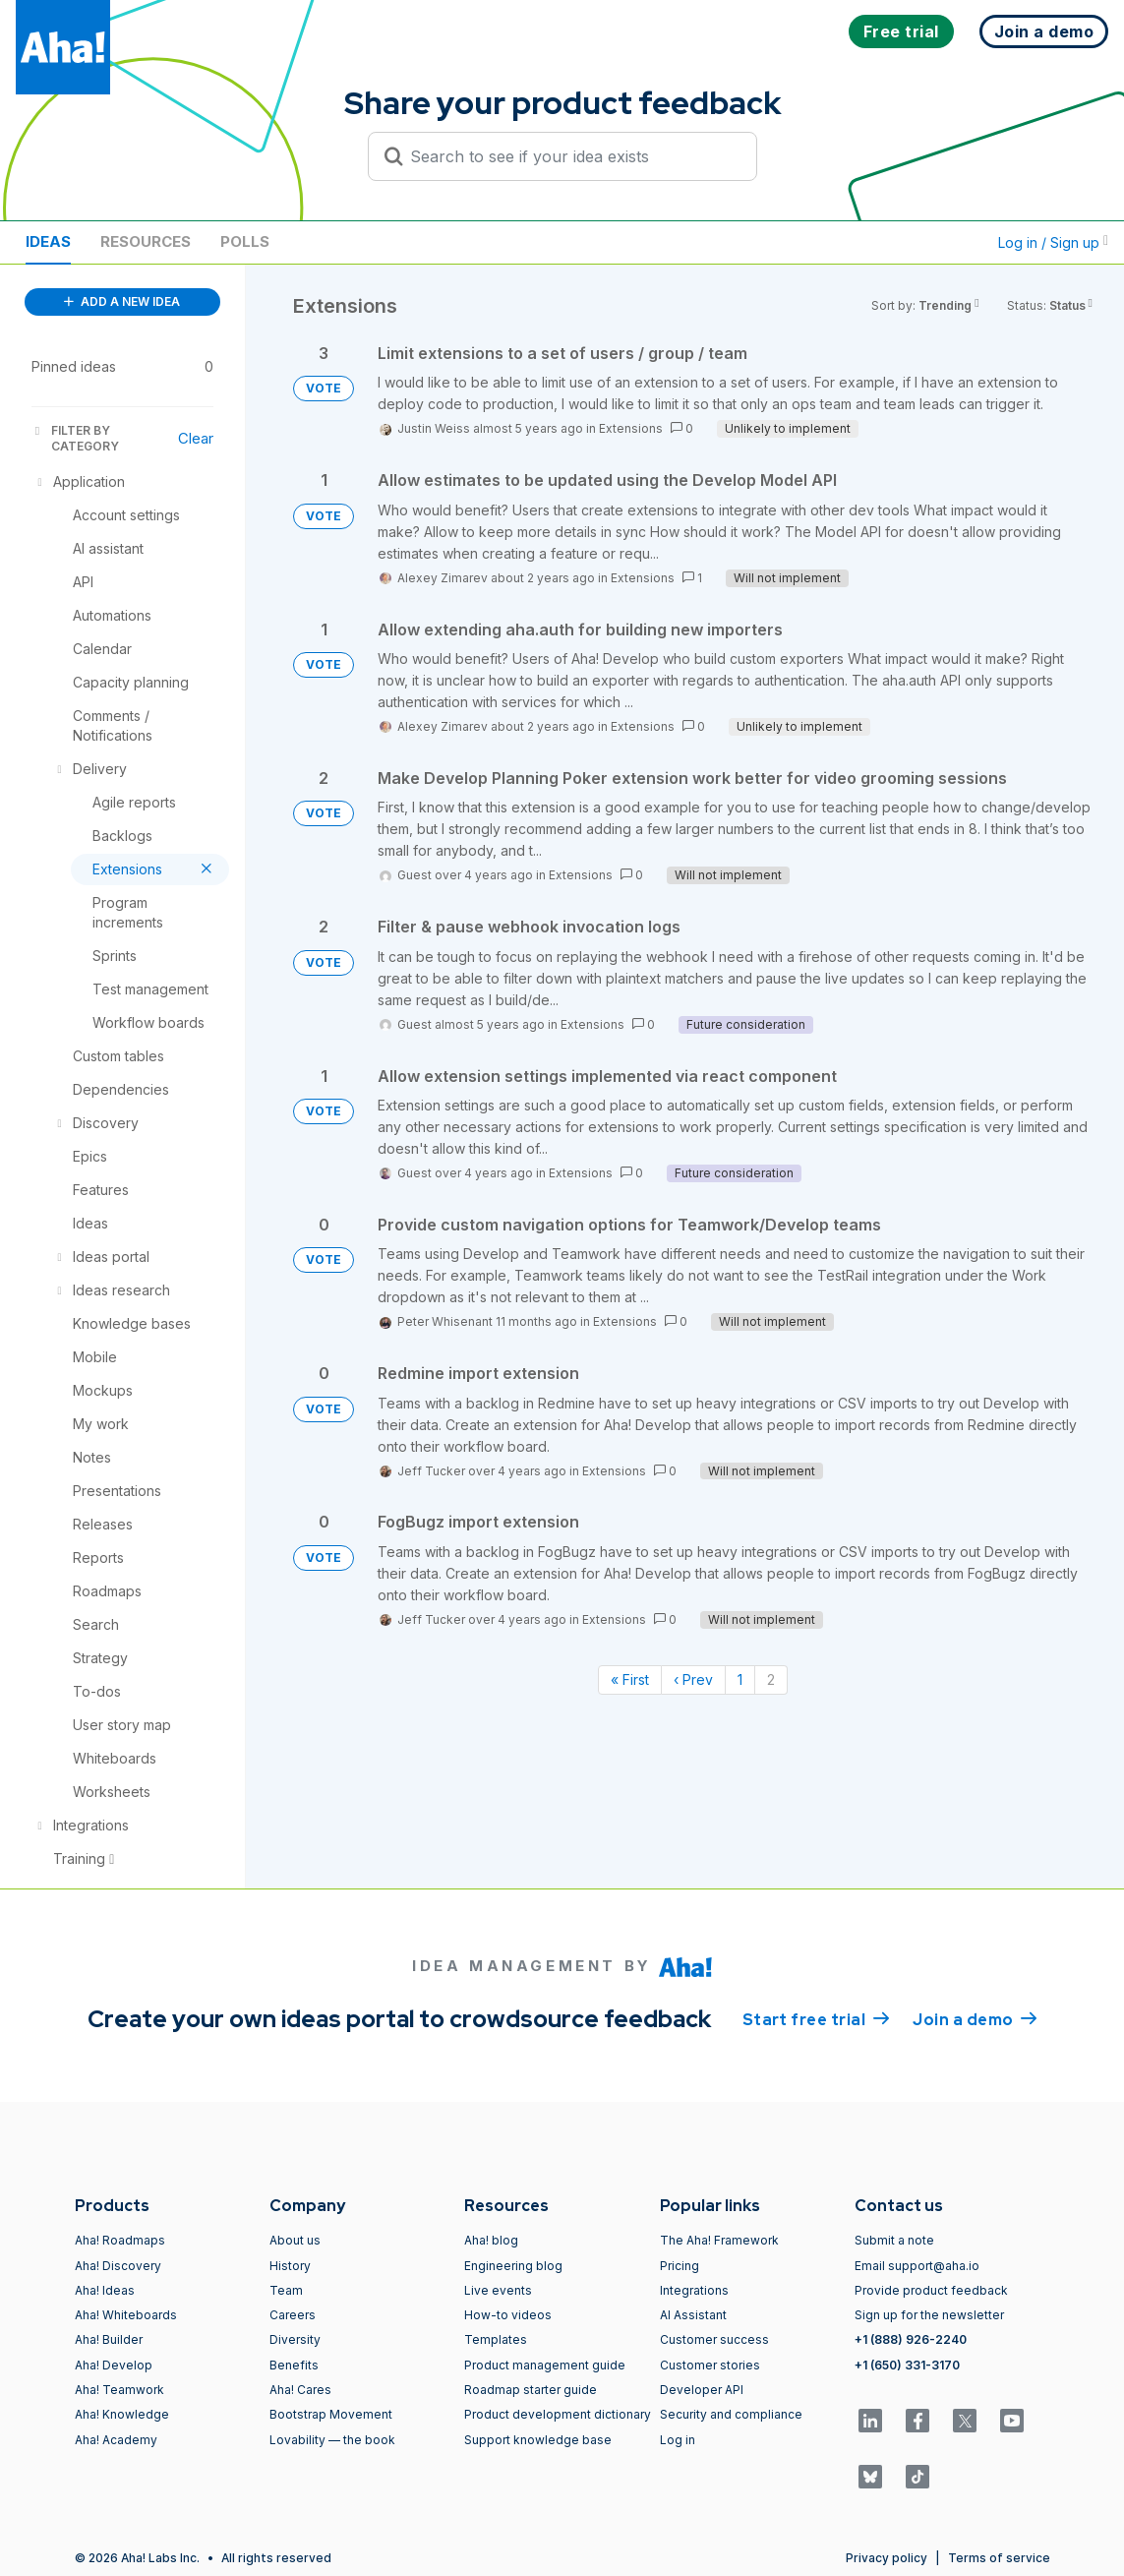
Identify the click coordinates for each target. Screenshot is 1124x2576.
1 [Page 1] (740, 1679)
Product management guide (544, 2365)
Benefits (294, 2365)
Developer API (701, 2389)
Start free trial (816, 2018)
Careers (292, 2314)
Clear (195, 438)
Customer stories (710, 2365)
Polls (244, 241)
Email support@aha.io (917, 2265)
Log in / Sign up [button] (1053, 242)
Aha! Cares (300, 2389)
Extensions (631, 428)
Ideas (48, 241)
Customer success (714, 2339)
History (290, 2265)
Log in (677, 2439)
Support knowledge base (538, 2439)
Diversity (295, 2339)
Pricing (679, 2265)
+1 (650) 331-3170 (907, 2365)
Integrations (694, 2290)
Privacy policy (886, 2557)
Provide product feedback (931, 2290)
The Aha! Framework (719, 2240)
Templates (495, 2339)
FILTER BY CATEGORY (75, 438)
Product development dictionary (557, 2414)
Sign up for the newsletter (929, 2314)
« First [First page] (630, 1679)
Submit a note (894, 2240)
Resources (145, 241)
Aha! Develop (113, 2365)
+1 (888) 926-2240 (911, 2339)
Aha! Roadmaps (120, 2240)
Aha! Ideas (105, 2290)
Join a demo (974, 2018)
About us (295, 2240)
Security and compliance (731, 2414)
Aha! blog (491, 2240)
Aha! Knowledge (122, 2414)
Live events (498, 2290)
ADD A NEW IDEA (122, 301)
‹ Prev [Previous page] (693, 1679)
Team (286, 2290)
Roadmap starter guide (530, 2389)
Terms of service (999, 2557)
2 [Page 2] (771, 1679)
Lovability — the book (332, 2439)
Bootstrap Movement (330, 2414)
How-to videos (508, 2314)
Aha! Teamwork (119, 2389)
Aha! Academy (116, 2439)
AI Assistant (693, 2314)
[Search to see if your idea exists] (571, 156)
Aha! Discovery (118, 2265)
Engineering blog (513, 2265)
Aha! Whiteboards (126, 2314)
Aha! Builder (109, 2339)
